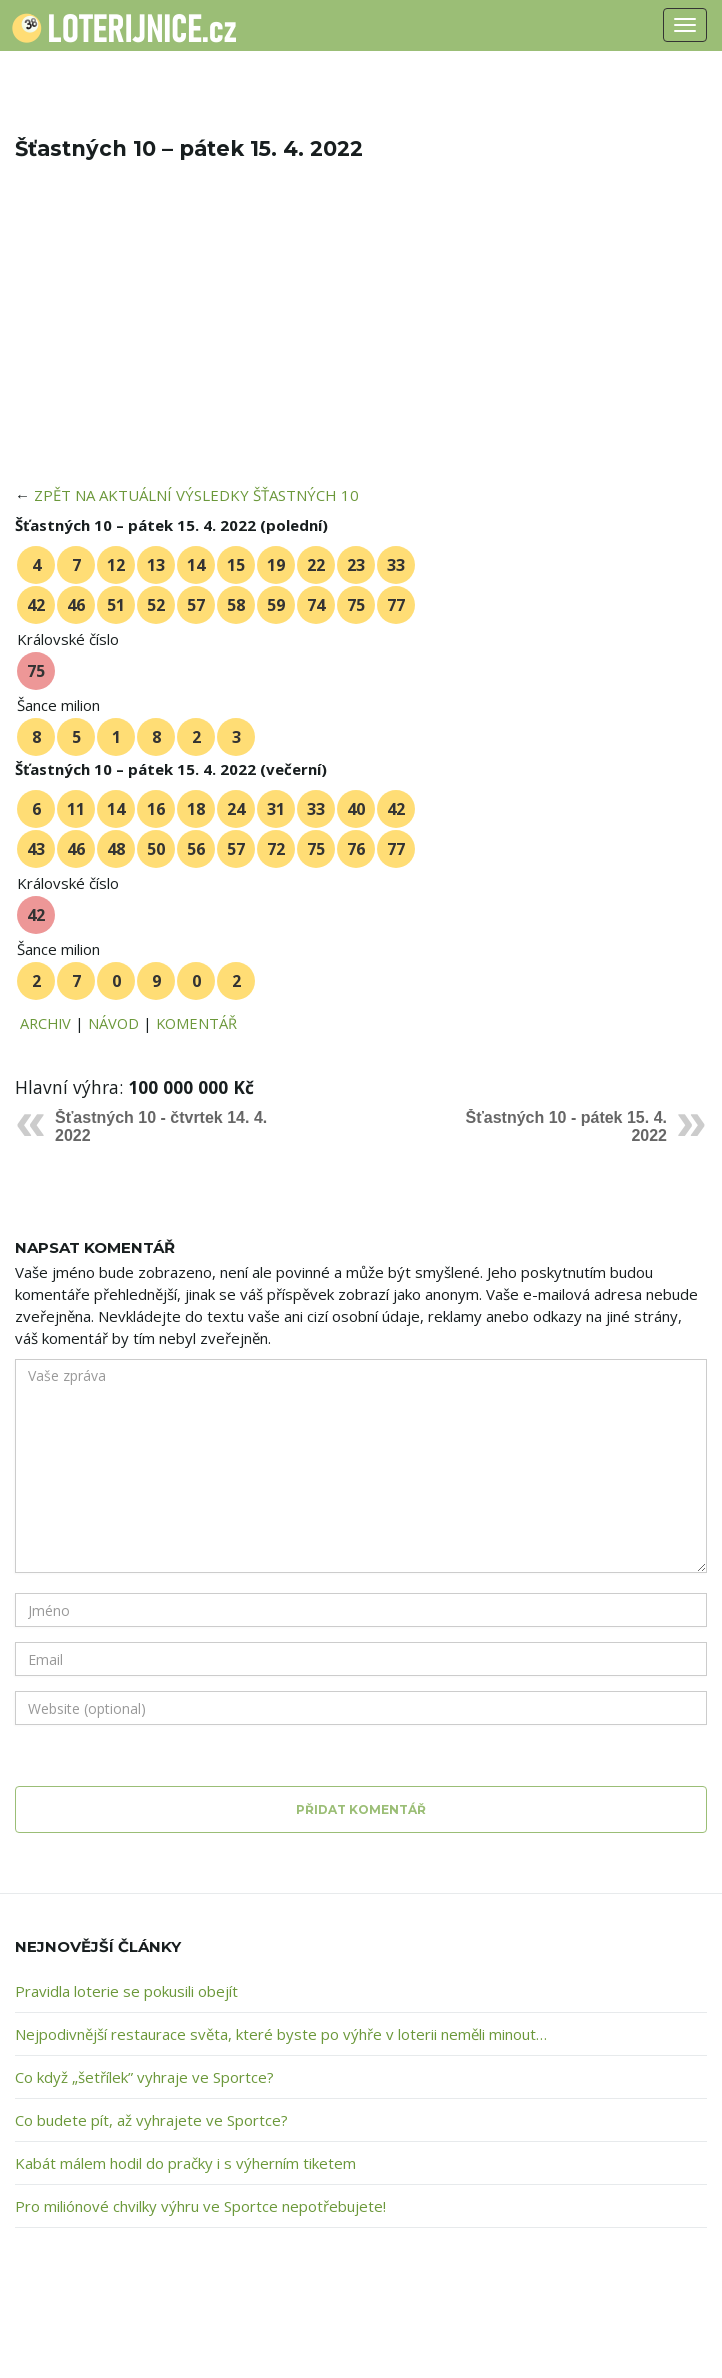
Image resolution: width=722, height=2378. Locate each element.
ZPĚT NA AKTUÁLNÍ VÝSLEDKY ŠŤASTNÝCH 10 (196, 495)
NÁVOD (113, 1023)
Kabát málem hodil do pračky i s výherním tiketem (185, 2163)
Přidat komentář (361, 1809)
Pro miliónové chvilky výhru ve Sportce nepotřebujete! (200, 2206)
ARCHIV (45, 1023)
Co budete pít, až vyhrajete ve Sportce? (151, 2120)
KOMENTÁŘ (196, 1023)
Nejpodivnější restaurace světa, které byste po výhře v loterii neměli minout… (281, 2034)
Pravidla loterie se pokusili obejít (126, 1991)
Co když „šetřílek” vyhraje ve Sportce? (144, 2077)
